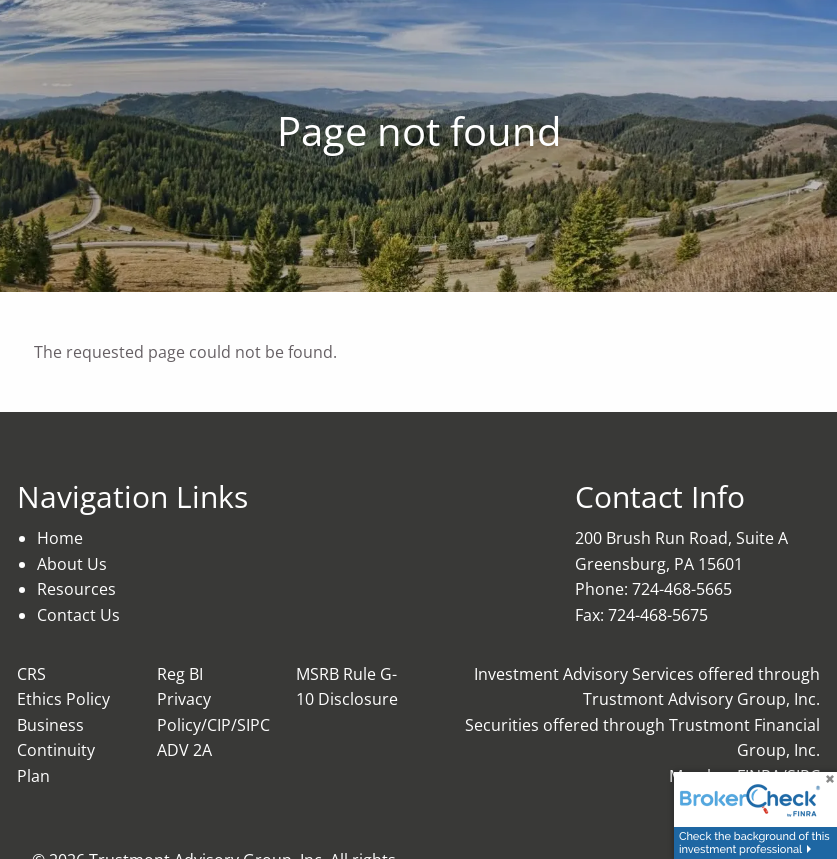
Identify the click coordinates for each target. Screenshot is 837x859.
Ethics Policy (63, 699)
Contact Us (78, 615)
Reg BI (180, 674)
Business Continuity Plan (56, 750)
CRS (31, 674)
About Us (72, 564)
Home (60, 538)
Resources (76, 589)
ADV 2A (184, 750)
